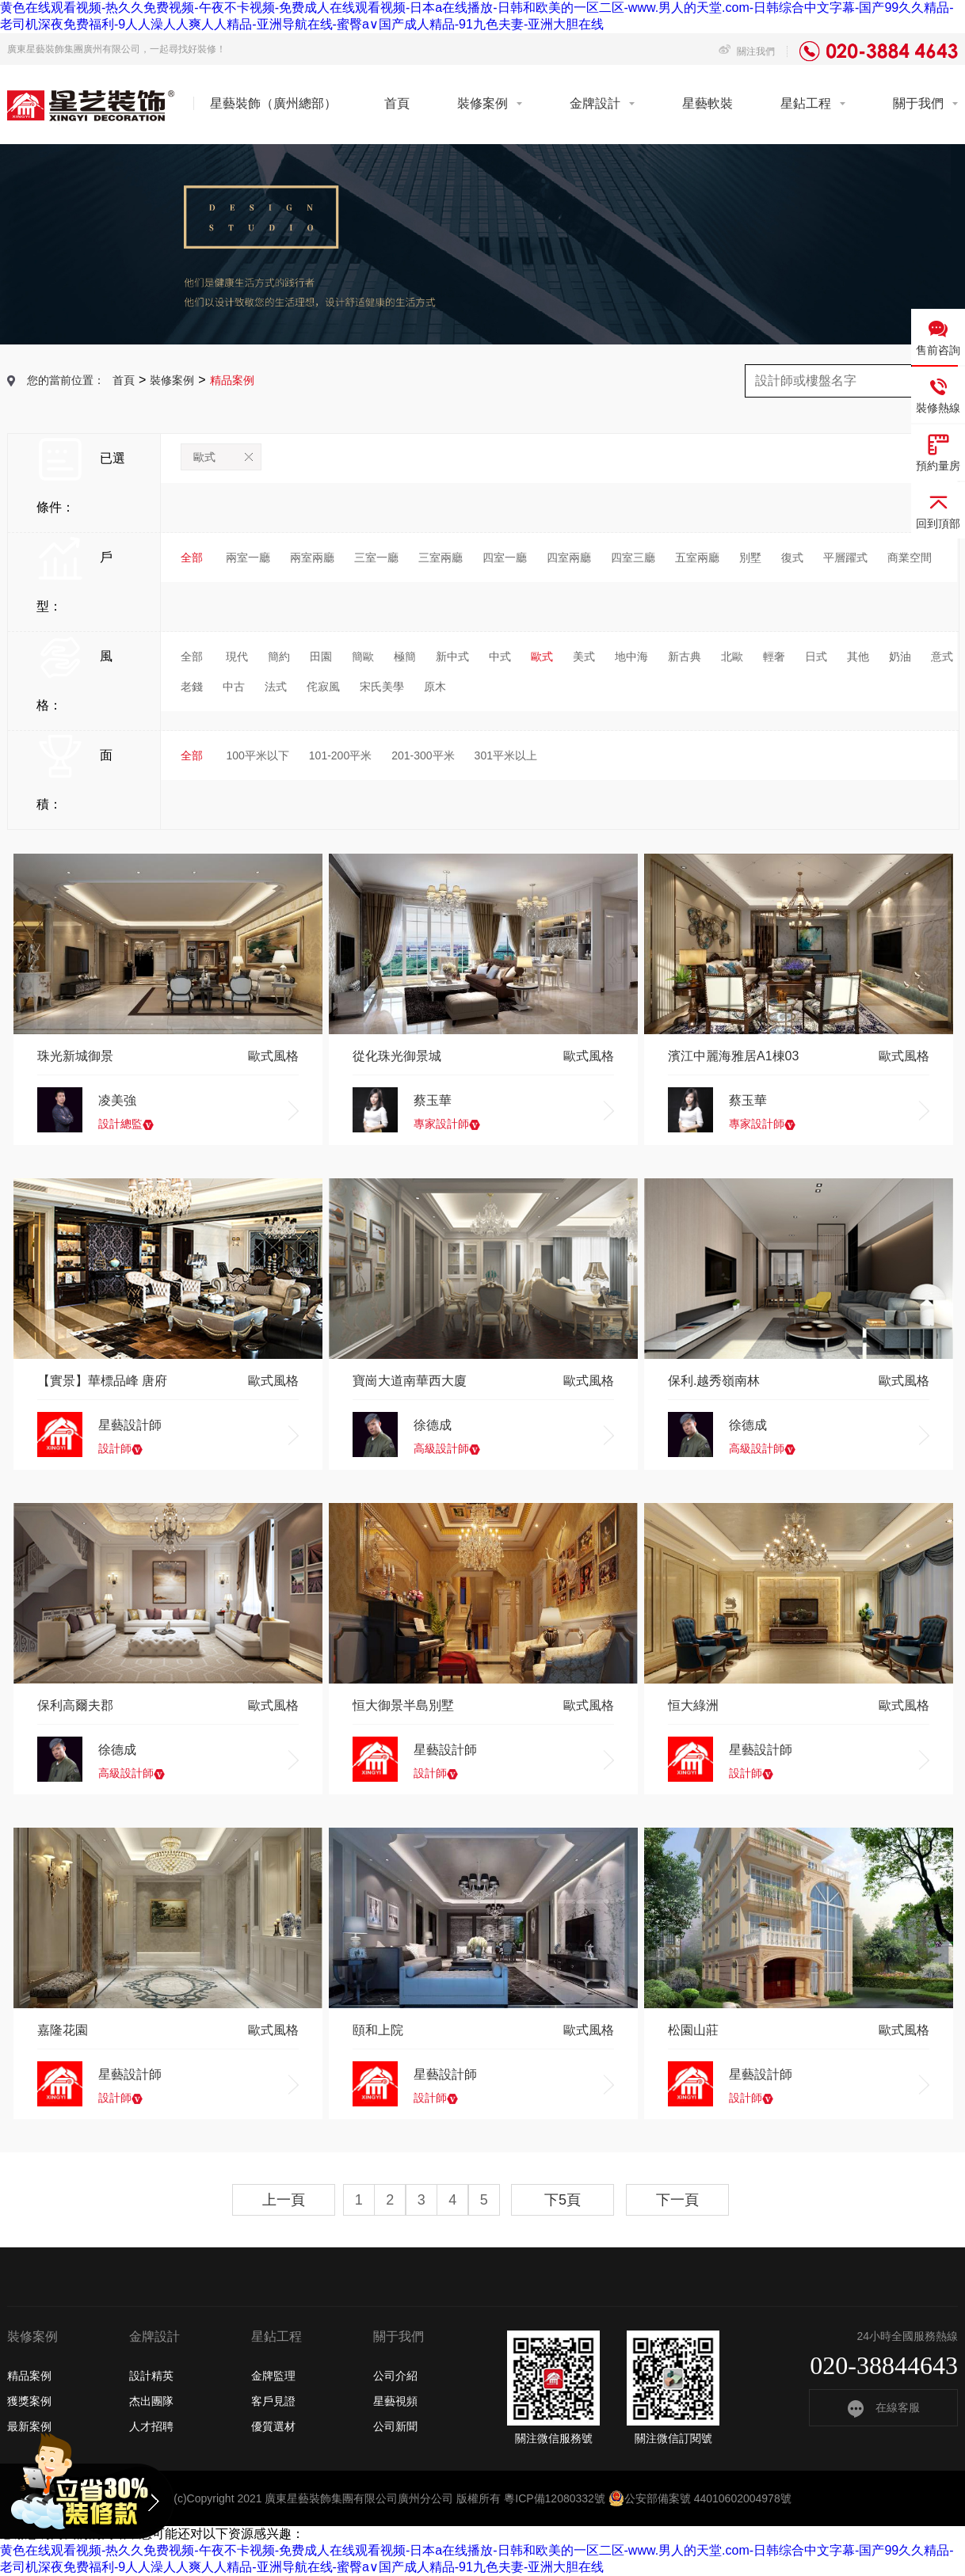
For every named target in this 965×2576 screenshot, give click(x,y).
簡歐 (363, 656)
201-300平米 (422, 755)
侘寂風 (323, 686)
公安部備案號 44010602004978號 (699, 2498)
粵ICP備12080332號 (554, 2498)
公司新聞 (395, 2426)
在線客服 (884, 2407)
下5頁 (562, 2200)
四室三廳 (633, 557)
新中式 (452, 656)
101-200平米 (340, 755)
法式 (276, 686)
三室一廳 (376, 557)
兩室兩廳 (312, 557)
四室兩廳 (569, 557)
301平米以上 (506, 755)
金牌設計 (595, 103)
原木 (435, 686)
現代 (237, 656)
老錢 (192, 686)
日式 (816, 656)
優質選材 (273, 2426)
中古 (234, 686)
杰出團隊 (151, 2401)
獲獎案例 (29, 2401)
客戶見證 (273, 2401)
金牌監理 (273, 2375)
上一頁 (283, 2200)
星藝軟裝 (707, 103)
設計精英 (151, 2375)
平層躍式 (845, 557)
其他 (858, 656)
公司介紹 (395, 2375)
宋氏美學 (382, 686)
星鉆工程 (805, 103)
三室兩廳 (440, 557)
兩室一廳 (248, 557)
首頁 (397, 103)
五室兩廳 (697, 557)
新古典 (684, 656)
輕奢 (774, 656)
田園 (321, 656)
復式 (792, 557)
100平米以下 (257, 755)
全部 (192, 557)
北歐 (732, 656)
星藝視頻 (395, 2401)
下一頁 (677, 2200)
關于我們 (918, 103)
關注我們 (747, 51)
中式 (500, 656)
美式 (584, 656)
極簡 (405, 656)
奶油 (900, 656)
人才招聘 (151, 2426)
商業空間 (909, 557)
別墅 (750, 557)
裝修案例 (482, 103)
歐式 (223, 457)
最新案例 (29, 2426)
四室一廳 (504, 557)
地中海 (631, 656)
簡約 (279, 656)
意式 (942, 656)
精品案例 (29, 2375)
